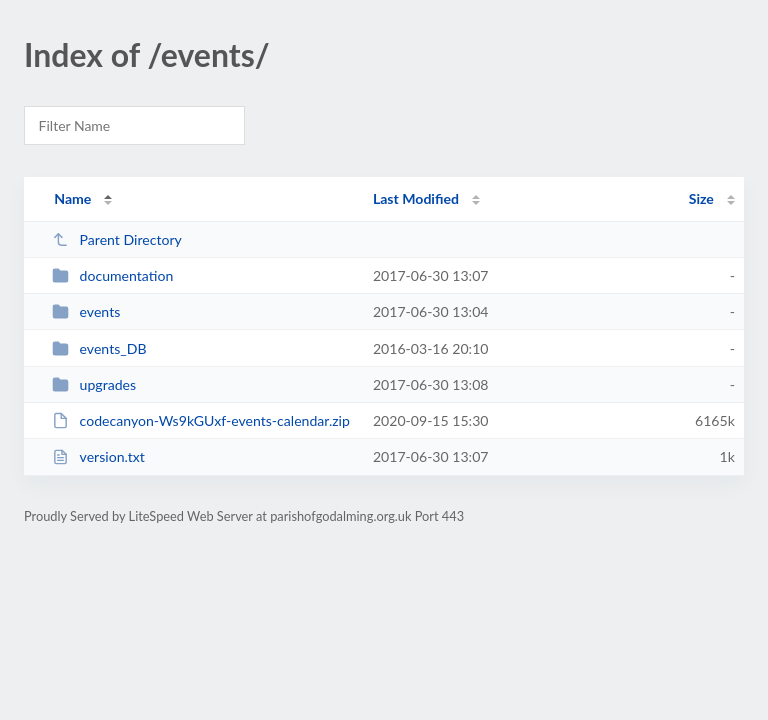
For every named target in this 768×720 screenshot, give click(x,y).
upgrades (94, 384)
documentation (112, 275)
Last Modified (416, 198)
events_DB (99, 348)
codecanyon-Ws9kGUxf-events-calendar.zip (201, 420)
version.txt (98, 456)
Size (701, 198)
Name (72, 198)
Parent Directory (117, 239)
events (86, 311)
